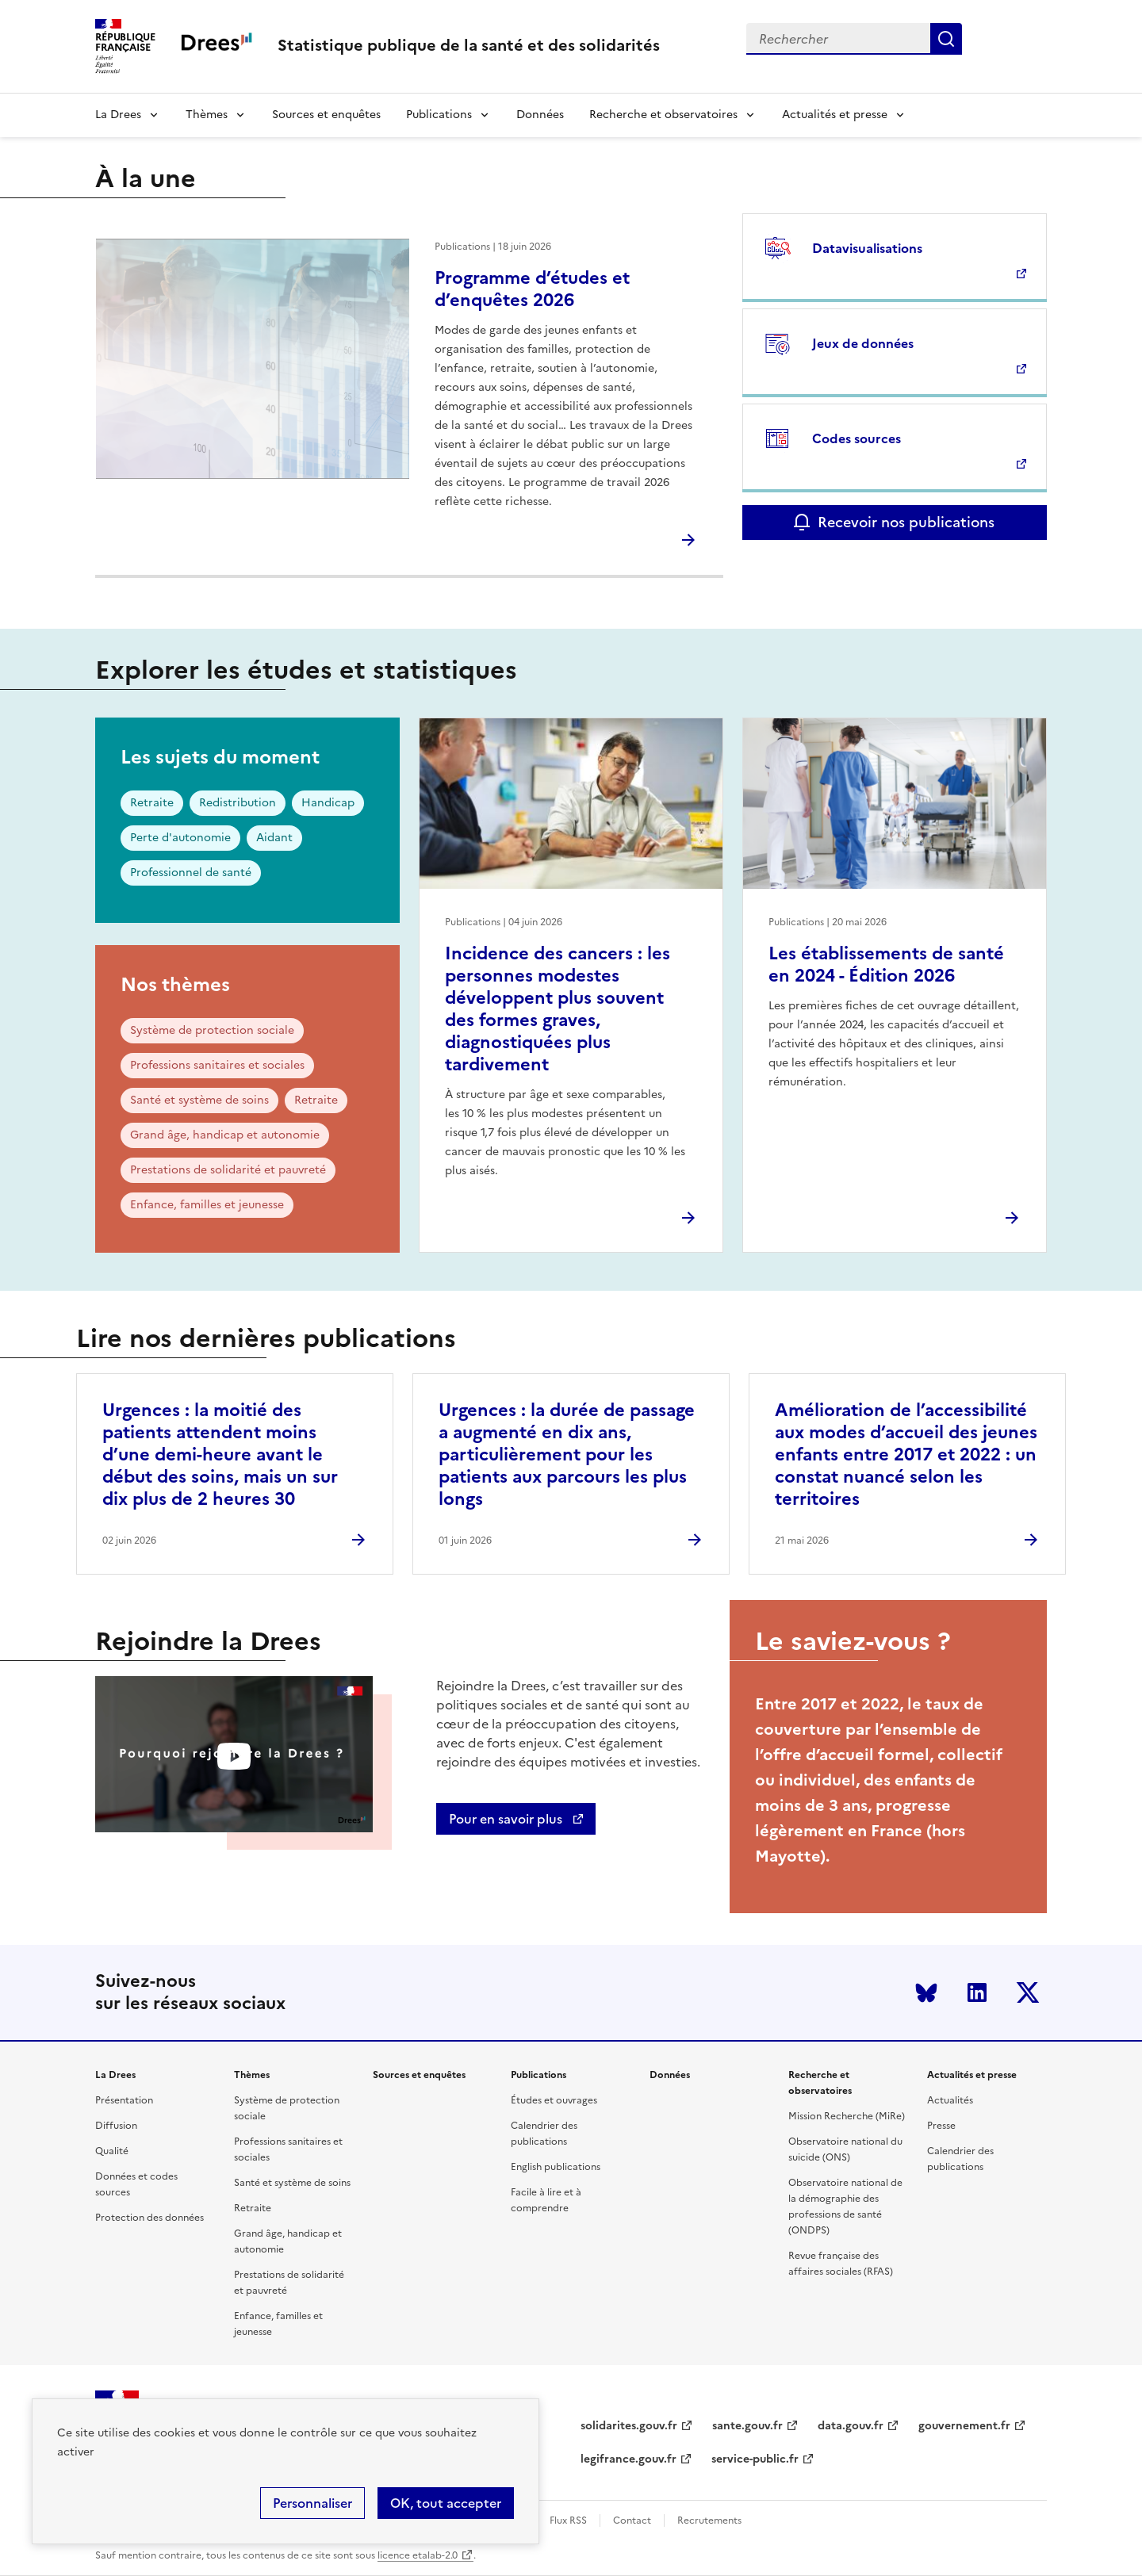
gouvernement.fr (964, 2425)
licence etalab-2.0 (417, 2555)
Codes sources (856, 438)
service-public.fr (755, 2459)
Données (540, 114)
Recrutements (709, 2520)
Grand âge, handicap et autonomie (225, 1135)
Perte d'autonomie (180, 837)
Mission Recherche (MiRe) (846, 2116)
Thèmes (207, 114)
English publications (555, 2167)
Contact (632, 2520)
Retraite (152, 802)
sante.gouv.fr (747, 2425)
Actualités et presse (834, 114)
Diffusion (116, 2126)
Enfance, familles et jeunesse (207, 1204)
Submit (946, 39)
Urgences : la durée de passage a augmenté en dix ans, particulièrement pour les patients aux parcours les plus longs (567, 1454)
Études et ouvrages (554, 2100)
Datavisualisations (867, 248)
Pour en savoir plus (507, 1818)
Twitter (1028, 1992)
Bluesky (926, 1992)
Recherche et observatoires (663, 114)
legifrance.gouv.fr (628, 2459)
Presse (941, 2126)
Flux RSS (568, 2520)
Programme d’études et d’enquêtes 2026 (532, 289)
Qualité (111, 2151)
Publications (439, 114)
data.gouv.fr (850, 2425)
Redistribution (237, 802)
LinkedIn (977, 1992)
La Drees (118, 114)
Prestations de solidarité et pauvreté (228, 1170)
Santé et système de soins (199, 1100)
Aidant (274, 837)
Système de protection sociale (212, 1030)
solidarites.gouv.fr (629, 2425)
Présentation (124, 2100)
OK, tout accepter (445, 2503)
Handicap (327, 802)
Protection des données (149, 2217)
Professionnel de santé (190, 872)
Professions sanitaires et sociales (217, 1065)
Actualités (950, 2100)
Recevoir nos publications (906, 522)
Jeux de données (863, 343)
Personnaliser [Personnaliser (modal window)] (312, 2503)
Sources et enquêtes (326, 114)
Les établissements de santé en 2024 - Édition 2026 (886, 964)
